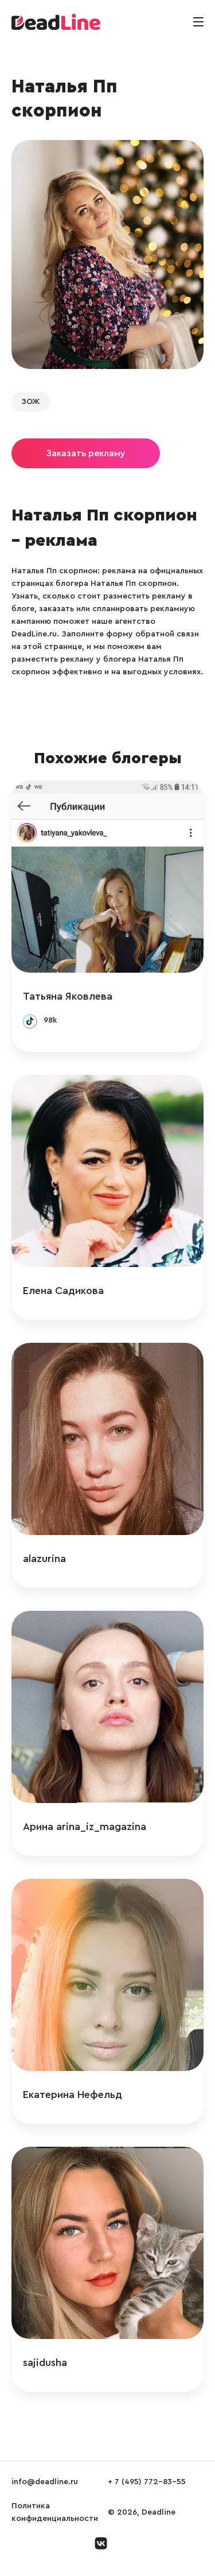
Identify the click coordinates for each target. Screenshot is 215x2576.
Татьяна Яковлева (67, 996)
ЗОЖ (30, 402)
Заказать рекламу (86, 453)
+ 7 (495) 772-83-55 (147, 2482)
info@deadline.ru (44, 2482)
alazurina (44, 1558)
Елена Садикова (63, 1290)
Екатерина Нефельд (72, 2094)
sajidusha (45, 2362)
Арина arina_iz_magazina (84, 1826)
